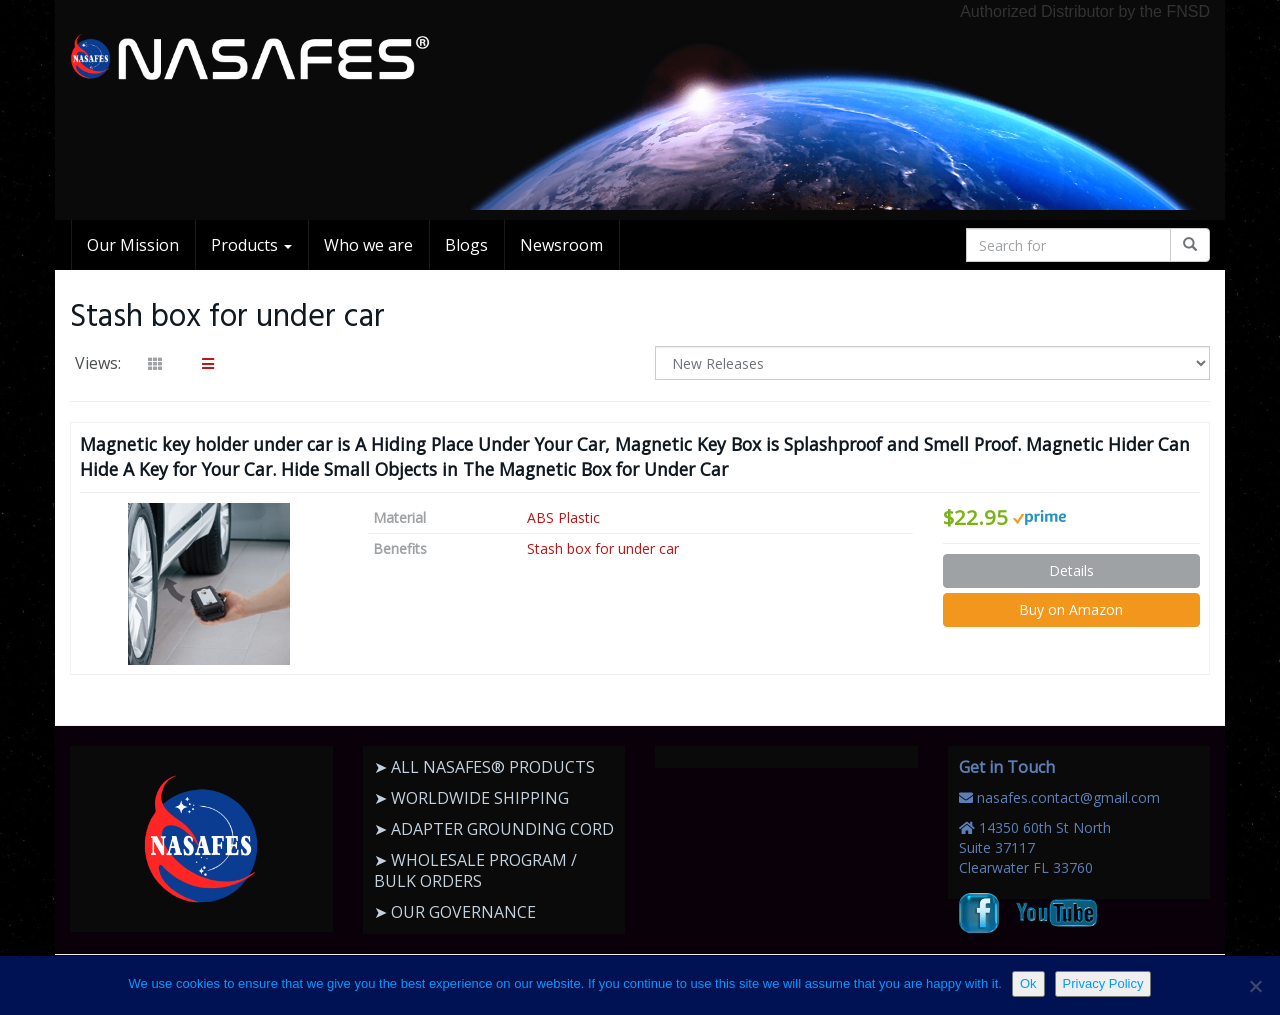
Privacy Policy (1103, 983)
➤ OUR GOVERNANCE (455, 912)
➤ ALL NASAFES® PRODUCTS (484, 767)
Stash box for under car (603, 548)
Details (1071, 570)
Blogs (466, 245)
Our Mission (133, 245)
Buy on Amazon (1071, 609)
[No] (1255, 986)
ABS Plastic (563, 517)
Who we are (368, 245)
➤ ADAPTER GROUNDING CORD (494, 829)
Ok (1028, 983)
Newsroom (561, 245)
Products (251, 245)
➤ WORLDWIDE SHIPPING (471, 798)
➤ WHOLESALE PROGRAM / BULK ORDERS (475, 870)
